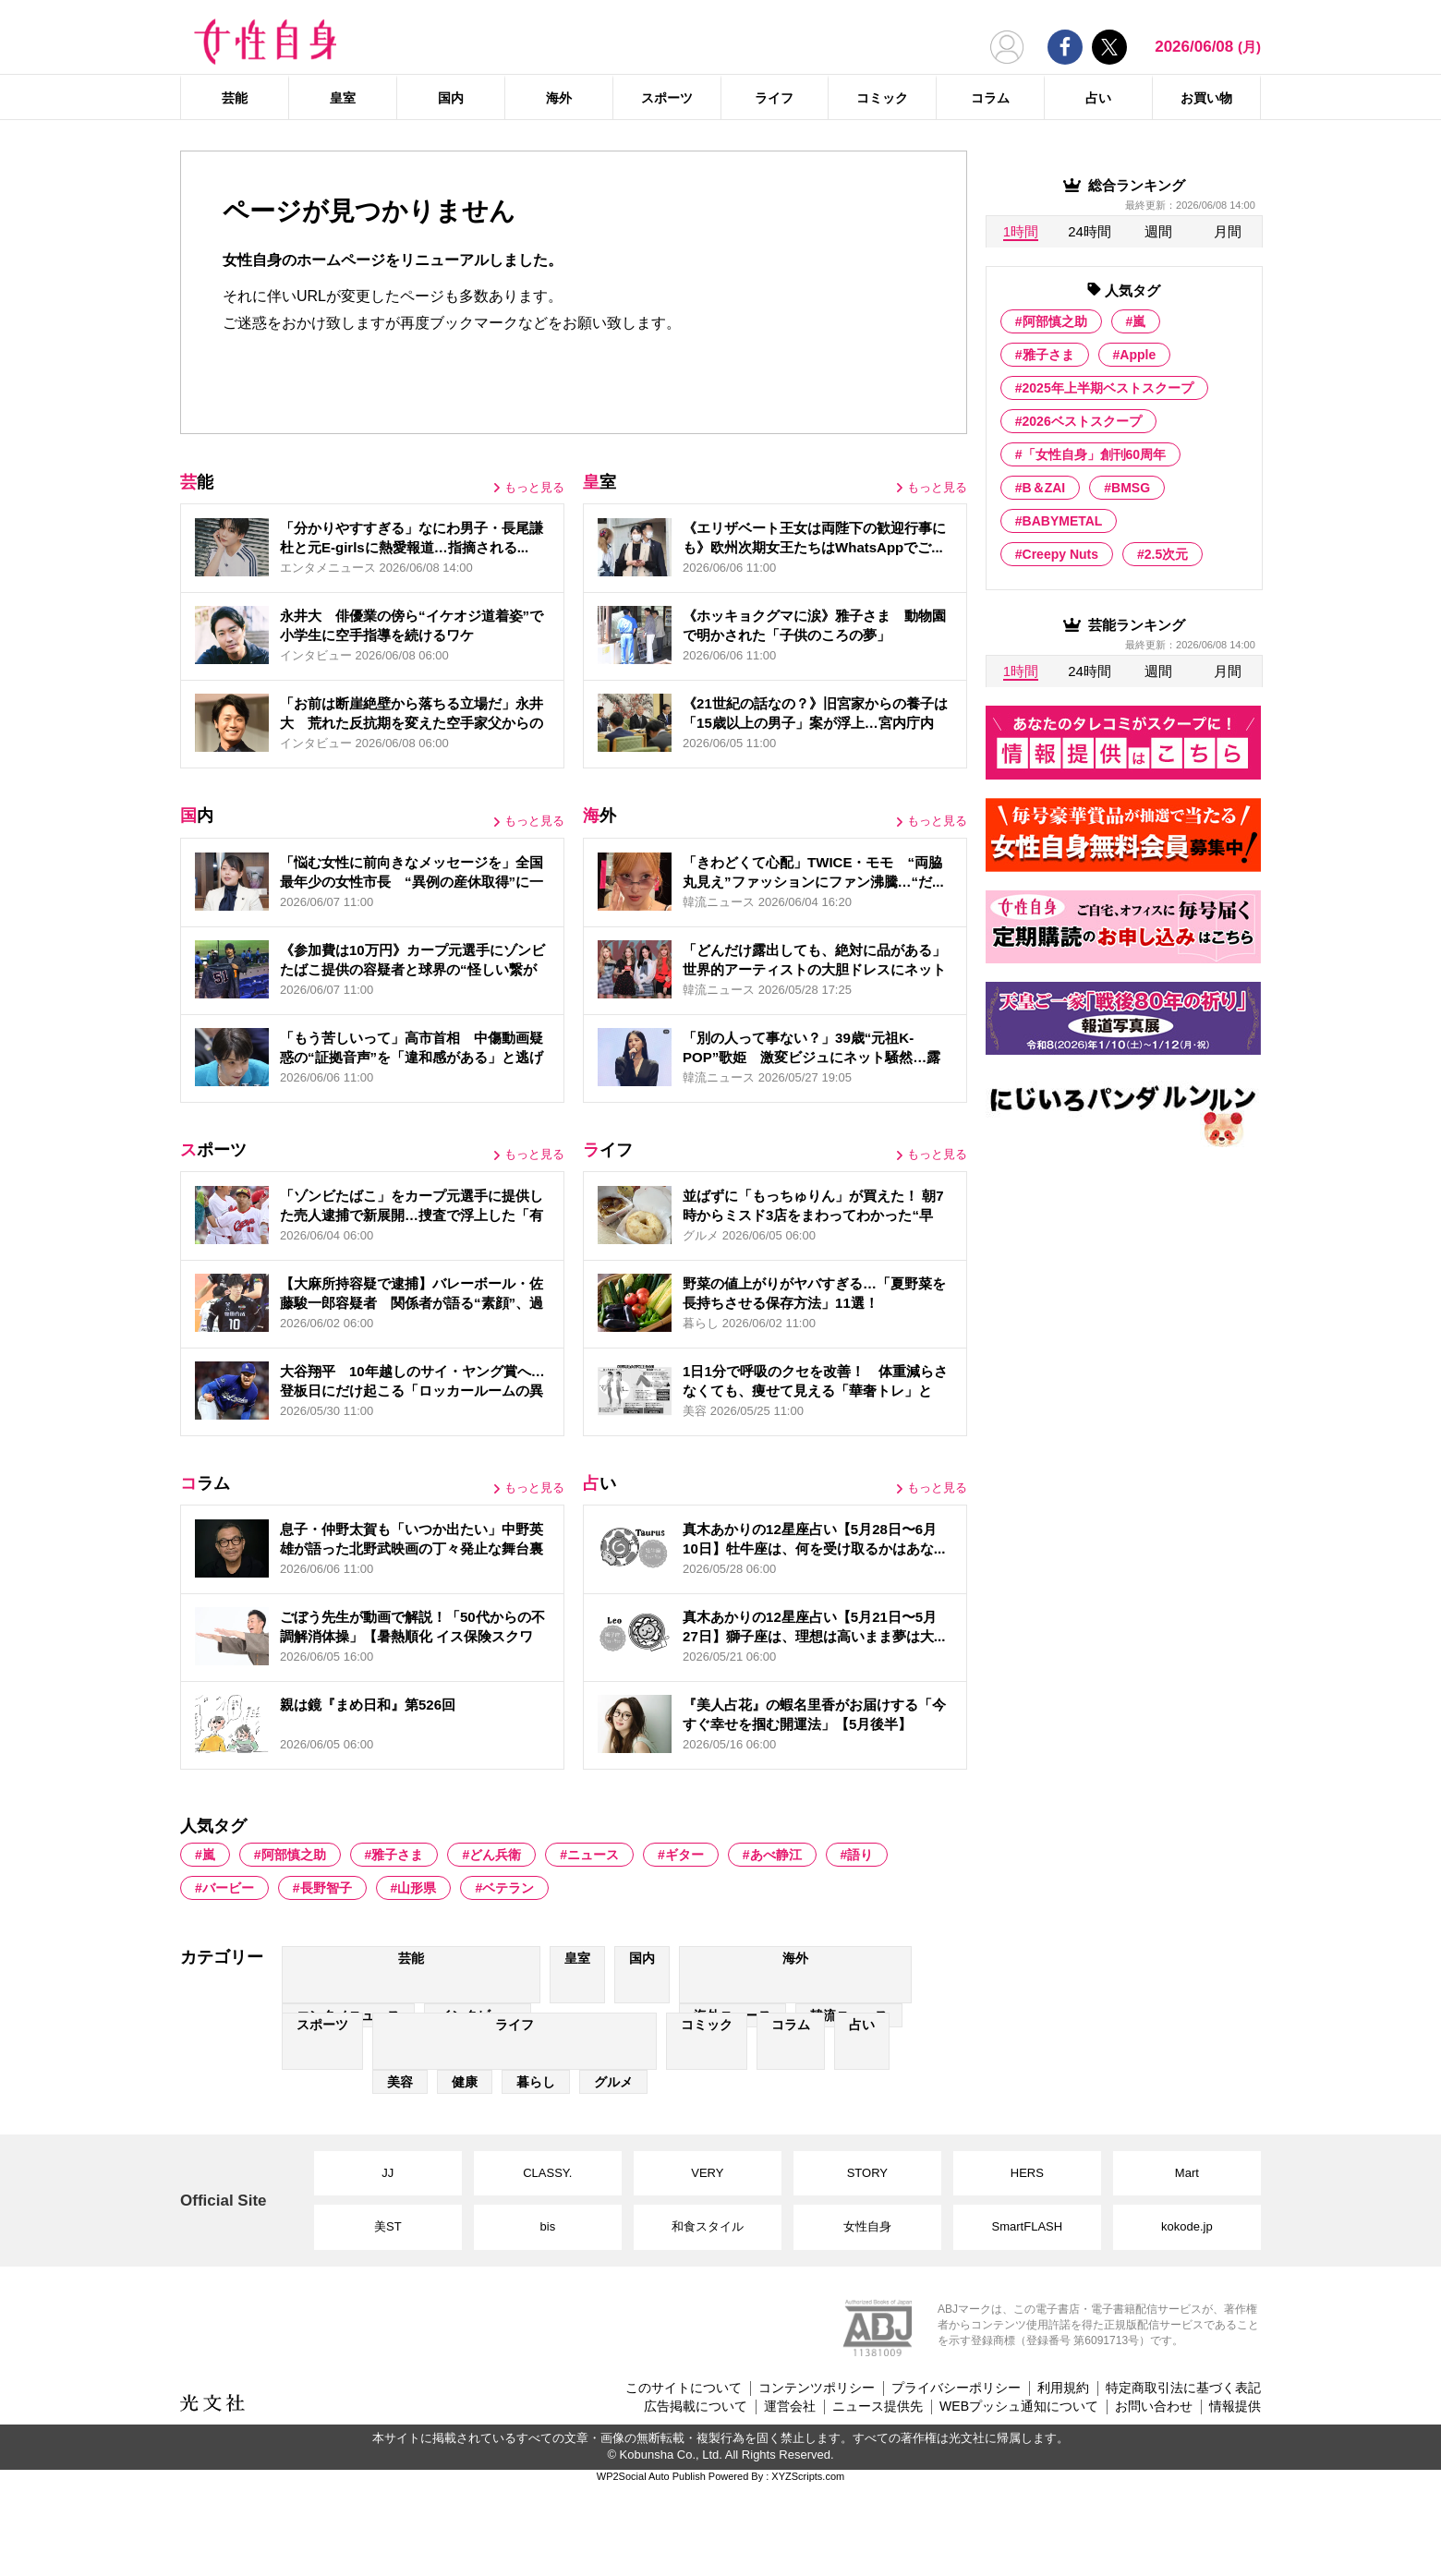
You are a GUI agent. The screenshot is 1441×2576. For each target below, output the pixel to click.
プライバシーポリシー (956, 2387)
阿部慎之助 (1055, 321)
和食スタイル (708, 2226)
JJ (387, 2173)
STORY (867, 2173)
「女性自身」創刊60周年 (1095, 454)
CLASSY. (547, 2173)
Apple (1138, 354)
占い (1098, 98)
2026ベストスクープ (1082, 421)
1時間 (1020, 231)
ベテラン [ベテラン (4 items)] (508, 1888)
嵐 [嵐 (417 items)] (208, 1854)
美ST (388, 2226)
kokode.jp (1187, 2226)
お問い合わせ (1154, 2406)
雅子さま (1048, 354)
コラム (990, 98)
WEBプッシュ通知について (1018, 2406)
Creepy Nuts (1060, 554)
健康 (465, 2081)
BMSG (1130, 487)
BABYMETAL (1063, 521)
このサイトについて (683, 2387)
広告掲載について (695, 2406)
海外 (559, 98)
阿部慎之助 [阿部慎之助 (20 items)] (293, 1854)
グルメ (613, 2081)
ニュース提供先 (877, 2406)
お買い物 (1206, 98)
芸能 (235, 98)
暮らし (535, 2081)
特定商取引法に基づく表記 (1183, 2387)
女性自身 (867, 2226)
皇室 (343, 98)
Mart (1187, 2173)
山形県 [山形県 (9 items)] (416, 1888)
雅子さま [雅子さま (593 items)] (397, 1854)
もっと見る (534, 487)
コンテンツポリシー (816, 2387)
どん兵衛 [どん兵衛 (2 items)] (495, 1854)
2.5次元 (1166, 554)
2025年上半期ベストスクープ (1108, 388)
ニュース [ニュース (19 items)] (593, 1854)
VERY (707, 2173)
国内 (451, 98)
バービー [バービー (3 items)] (228, 1888)
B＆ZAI (1044, 487)
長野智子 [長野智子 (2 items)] (326, 1888)
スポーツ (667, 98)
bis (548, 2226)
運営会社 (790, 2406)
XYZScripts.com (807, 2476)
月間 (1227, 231)
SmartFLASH (1027, 2226)
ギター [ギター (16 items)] (684, 1854)
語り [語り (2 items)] (860, 1854)
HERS (1027, 2173)
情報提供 (1235, 2406)
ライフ (774, 98)
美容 (400, 2081)
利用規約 (1063, 2387)
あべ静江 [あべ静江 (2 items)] (776, 1854)
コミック (882, 98)
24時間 (1089, 231)
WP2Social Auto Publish (651, 2476)
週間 (1158, 231)
